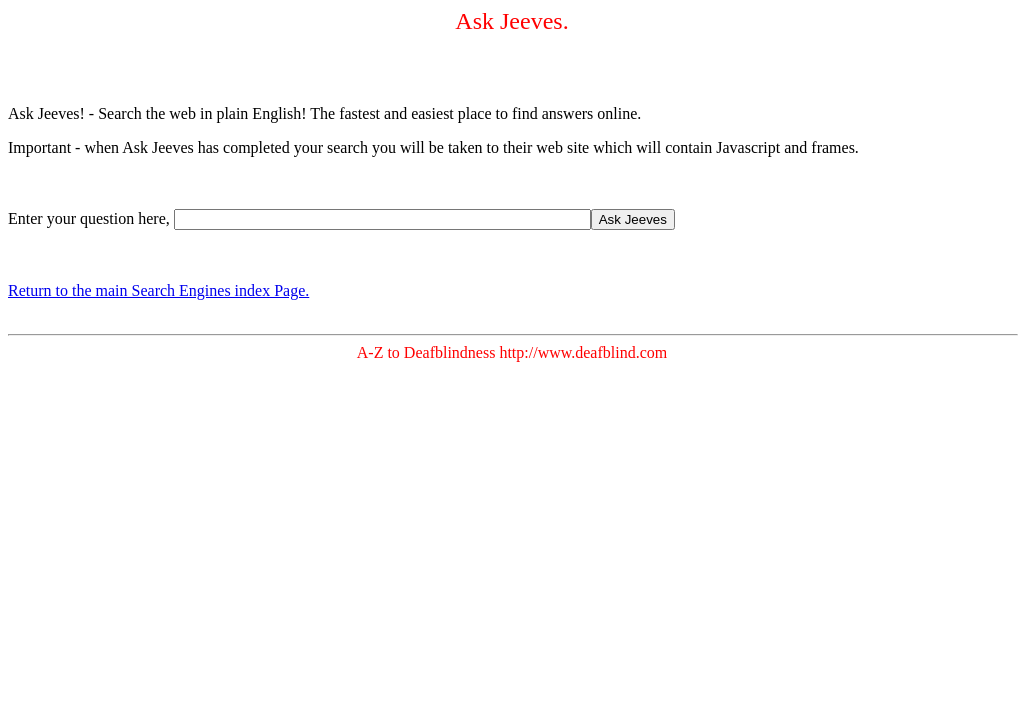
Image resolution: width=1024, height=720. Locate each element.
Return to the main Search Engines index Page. (158, 290)
